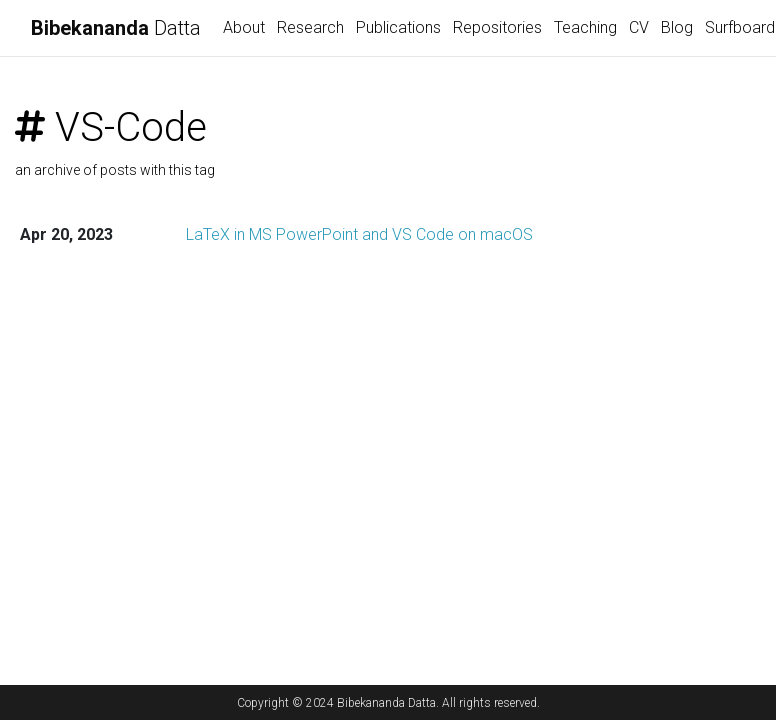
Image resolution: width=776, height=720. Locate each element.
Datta (116, 28)
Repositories (497, 27)
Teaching (585, 27)
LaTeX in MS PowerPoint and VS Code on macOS (359, 234)
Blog (677, 27)
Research (310, 27)
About (244, 27)
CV (639, 27)
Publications (398, 27)
